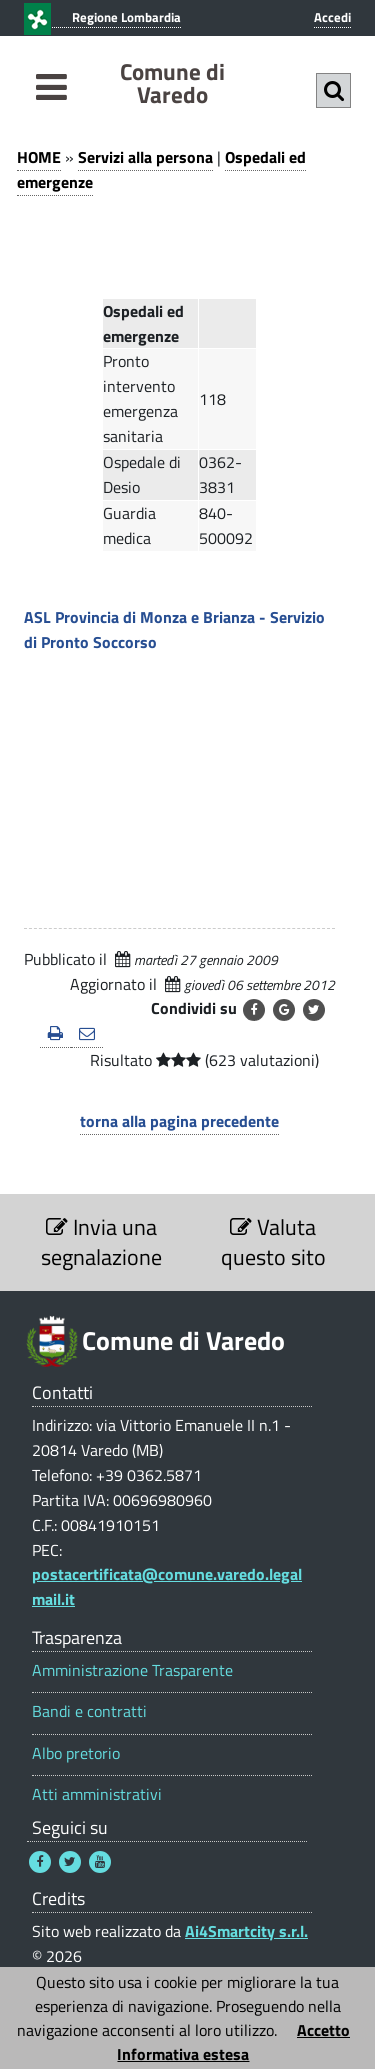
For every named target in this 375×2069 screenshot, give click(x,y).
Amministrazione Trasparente (132, 1670)
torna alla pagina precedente (179, 1121)
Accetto (323, 2030)
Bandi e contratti (89, 1711)
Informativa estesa (183, 2054)
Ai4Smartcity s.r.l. (246, 1931)
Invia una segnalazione (101, 1242)
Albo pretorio (76, 1753)
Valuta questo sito (273, 1242)
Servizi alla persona (145, 157)
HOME (39, 157)
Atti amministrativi (97, 1794)
